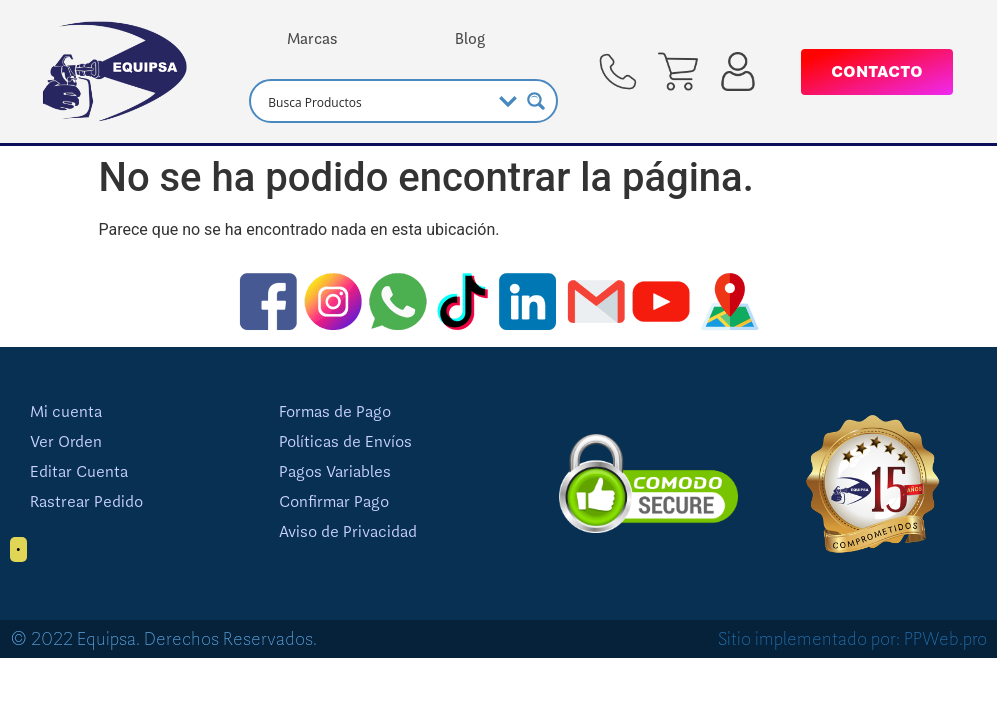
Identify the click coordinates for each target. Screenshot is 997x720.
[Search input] (376, 101)
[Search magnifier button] (536, 101)
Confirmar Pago (334, 502)
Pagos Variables (335, 472)
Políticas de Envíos (345, 442)
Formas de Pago (335, 412)
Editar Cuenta (79, 472)
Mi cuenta (66, 412)
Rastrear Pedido (86, 502)
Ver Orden (66, 442)
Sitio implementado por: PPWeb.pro (852, 639)
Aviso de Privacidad (348, 532)
